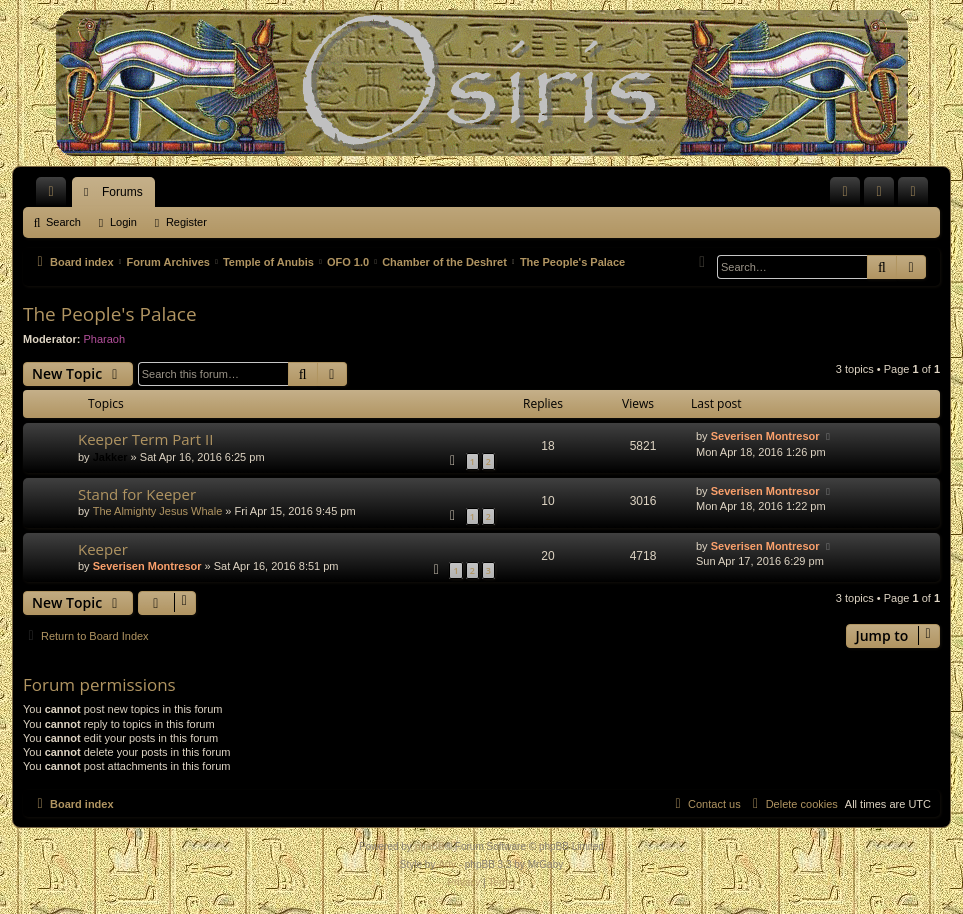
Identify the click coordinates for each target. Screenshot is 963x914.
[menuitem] (845, 192)
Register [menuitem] (917, 196)
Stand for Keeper (137, 494)
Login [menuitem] (883, 196)
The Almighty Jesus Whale (158, 511)
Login (123, 222)
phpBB (430, 846)
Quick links (55, 196)
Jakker (110, 457)
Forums (122, 192)
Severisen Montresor (765, 436)
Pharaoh (105, 339)
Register (186, 222)
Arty (447, 864)
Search (63, 222)
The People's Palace (110, 314)
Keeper (103, 549)
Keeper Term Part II (145, 439)
